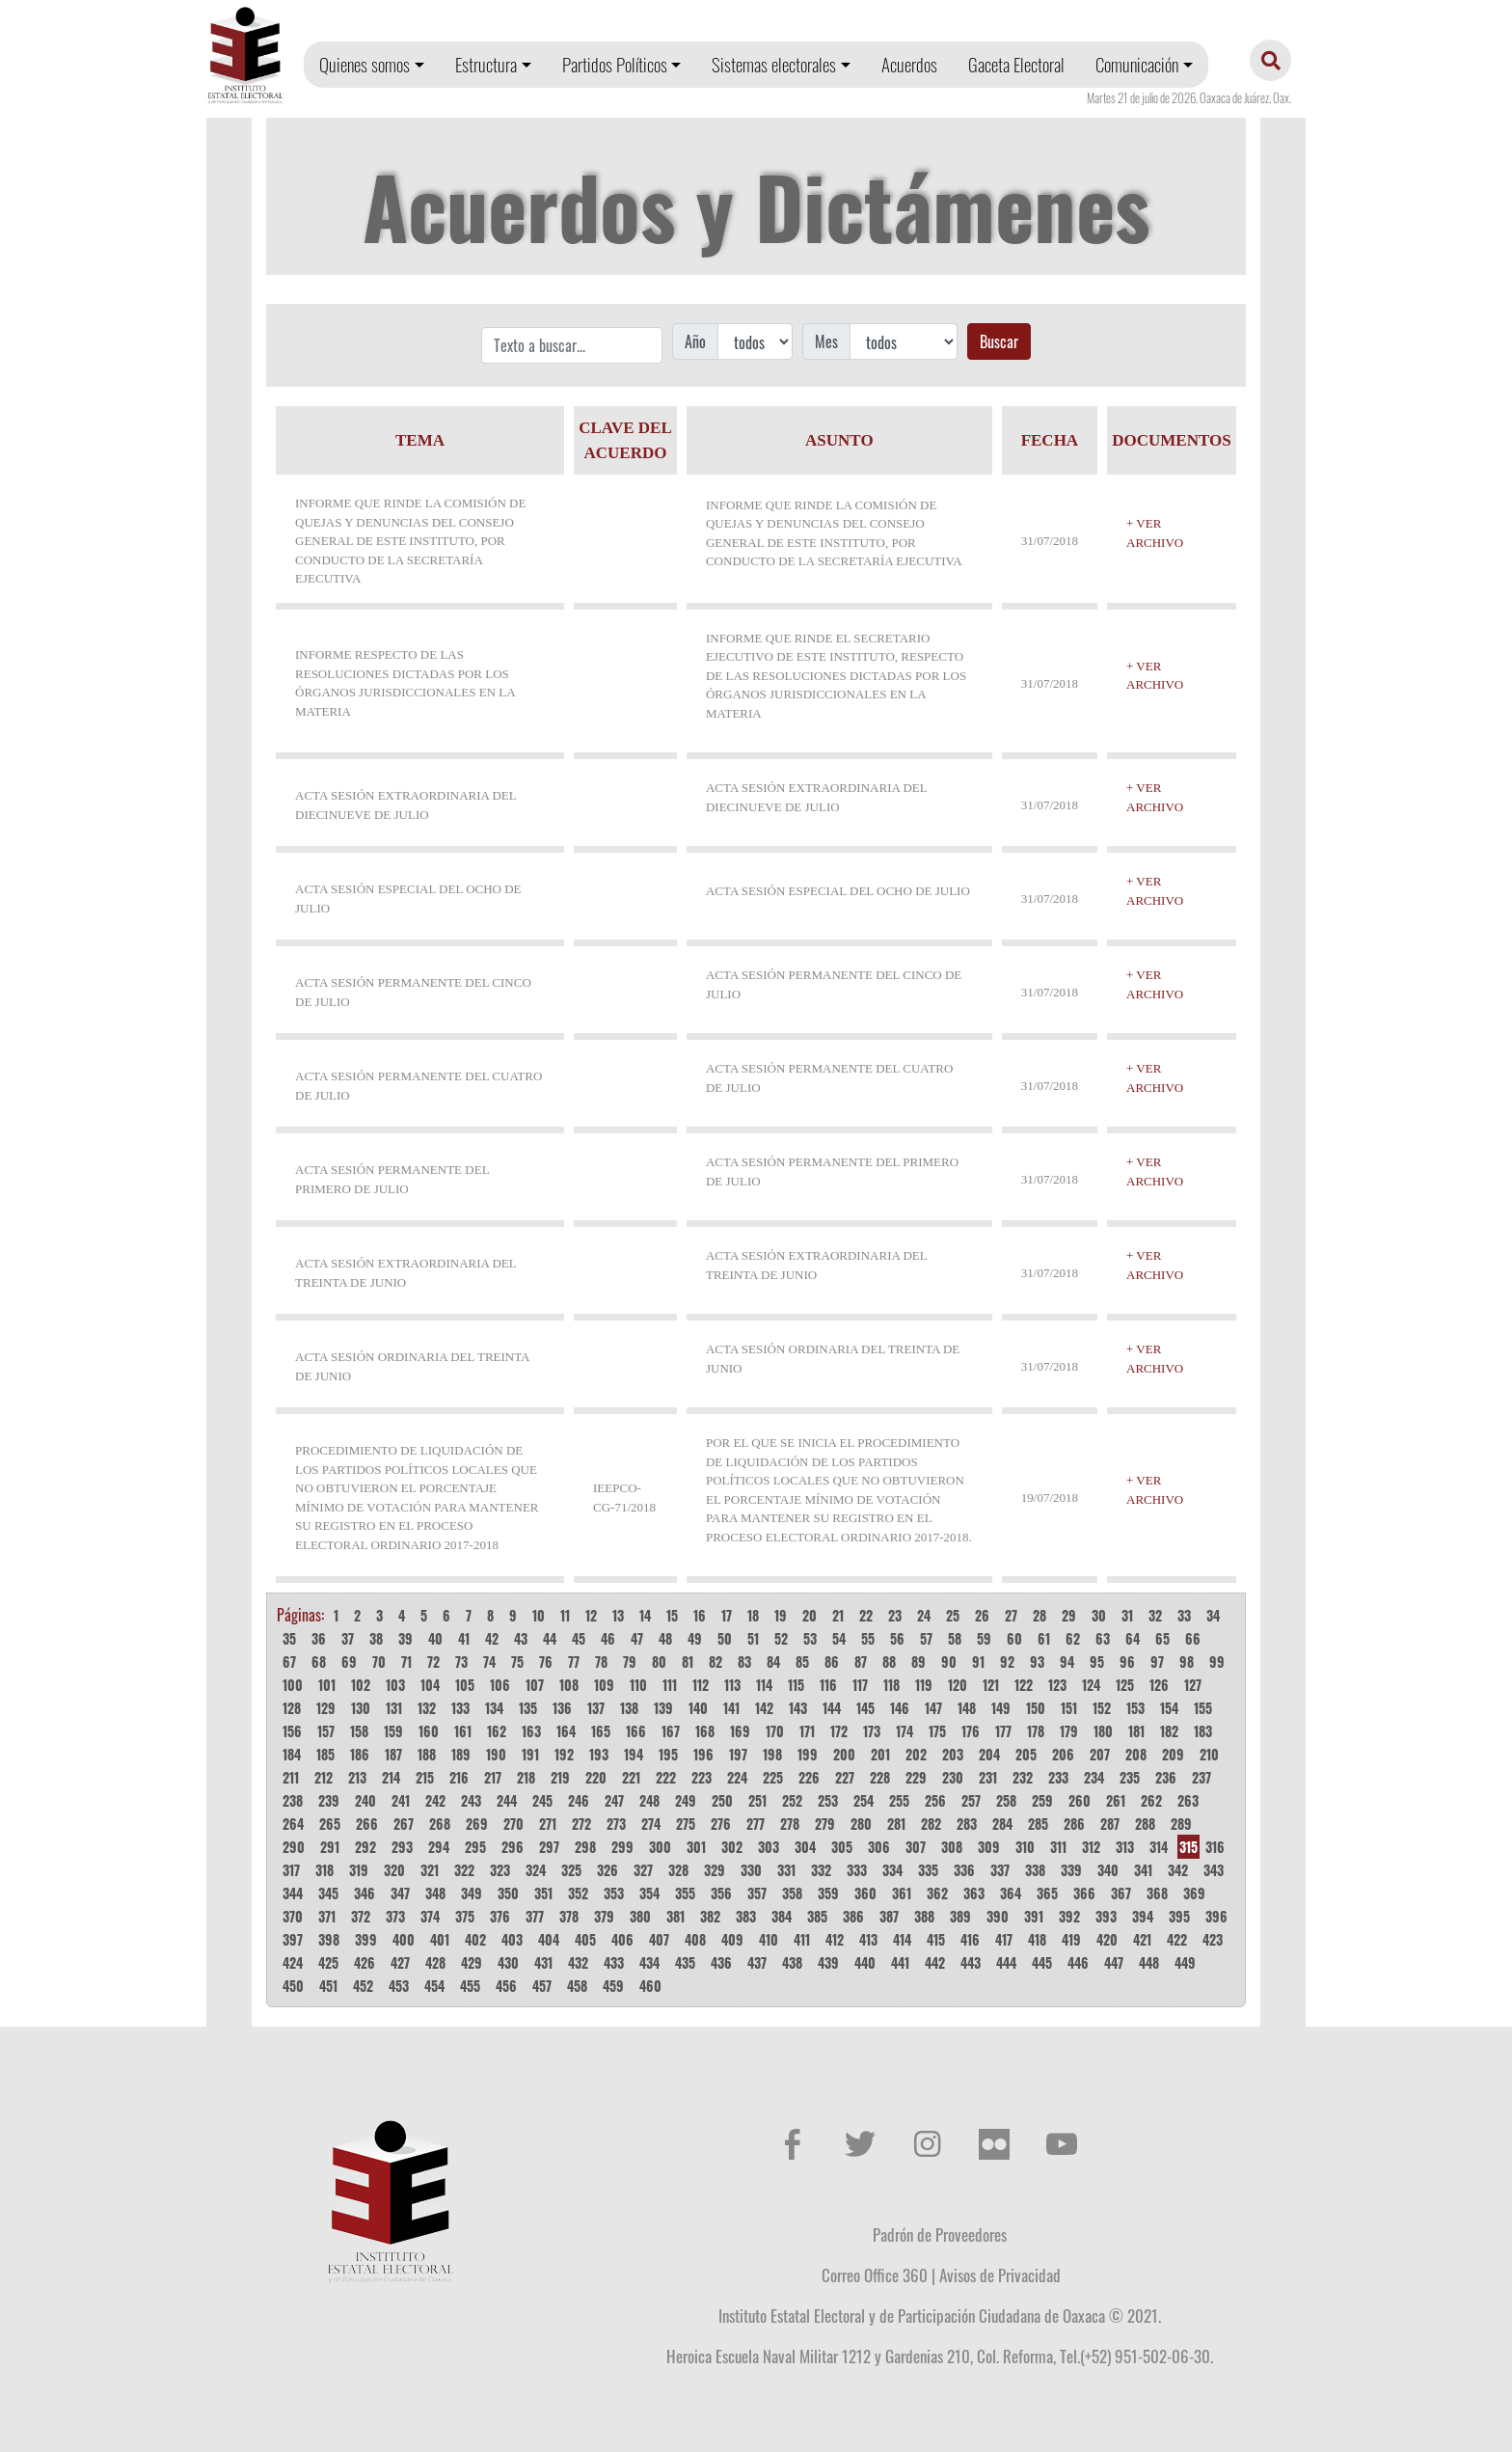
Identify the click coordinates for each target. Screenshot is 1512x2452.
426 (364, 1962)
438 (792, 1962)
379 (604, 1916)
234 (1094, 1777)
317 (291, 1870)
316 (1215, 1847)
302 (731, 1847)
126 (1159, 1685)
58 (954, 1638)
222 (666, 1777)
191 (530, 1754)
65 (1162, 1638)
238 (293, 1800)
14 (645, 1615)
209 (1173, 1754)
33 (1184, 1615)
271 (547, 1823)
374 (430, 1916)
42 (492, 1638)
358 (792, 1893)
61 (1044, 1638)
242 (435, 1800)
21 (838, 1615)
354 (649, 1893)
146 (899, 1708)
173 (871, 1731)
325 (571, 1870)
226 (809, 1777)
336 (964, 1870)
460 (650, 1985)
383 (746, 1916)
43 (520, 1638)
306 (879, 1847)
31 (1127, 1615)
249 (685, 1800)
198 (772, 1754)
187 (393, 1754)
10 (538, 1615)
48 (665, 1638)
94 (1067, 1661)
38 (376, 1638)
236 (1165, 1777)
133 (460, 1708)
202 (916, 1754)
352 (578, 1893)
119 (923, 1685)
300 (660, 1847)
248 (649, 1800)
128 (292, 1708)
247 (614, 1800)
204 (989, 1754)
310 (1025, 1847)
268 (439, 1823)
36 (318, 1638)
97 (1157, 1661)
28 (1039, 1615)
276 (721, 1823)
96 (1127, 1661)
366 (1084, 1893)
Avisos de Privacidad (1000, 2274)
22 (866, 1615)
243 (471, 1800)
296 (512, 1847)
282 (931, 1823)
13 (618, 1615)
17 (726, 1615)
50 (724, 1638)
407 (659, 1939)
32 (1155, 1615)
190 (496, 1754)
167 (671, 1731)
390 (997, 1916)
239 (328, 1800)
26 (982, 1615)
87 (860, 1661)
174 (904, 1731)
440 (865, 1962)
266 (367, 1823)
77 (574, 1661)
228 (880, 1777)
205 (1026, 1754)
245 (542, 1800)
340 (1108, 1870)
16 (699, 1615)
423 (1212, 1939)
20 (809, 1615)
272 (581, 1823)
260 (1079, 1800)
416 (970, 1939)
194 (633, 1754)
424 (293, 1962)
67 (289, 1661)
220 (596, 1777)
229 (916, 1777)
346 (364, 1893)
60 (1014, 1638)
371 (327, 1916)
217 (492, 1777)
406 (622, 1939)
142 (764, 1708)
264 (293, 1823)
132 (427, 1708)
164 (566, 1731)
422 (1177, 1939)
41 (464, 1638)
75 (517, 1661)
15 (672, 1615)
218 (526, 1777)
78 (601, 1661)
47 (637, 1638)
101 (327, 1685)
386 (853, 1916)
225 (773, 1777)
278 (789, 1823)
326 (607, 1870)
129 (326, 1708)
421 (1142, 1939)
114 (764, 1685)
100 (293, 1685)
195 (668, 1754)
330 (751, 1870)
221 (631, 1777)
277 (755, 1823)
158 (359, 1731)
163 (531, 1731)
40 (435, 1638)
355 (685, 1893)
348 (435, 1893)
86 (831, 1661)
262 (1151, 1800)
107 (535, 1685)
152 (1102, 1708)
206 (1063, 1754)
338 (1035, 1870)
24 (924, 1615)
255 (899, 1800)
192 (564, 1754)
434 (649, 1962)
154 (1169, 1708)
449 (1185, 1962)
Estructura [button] (486, 64)
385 (817, 1916)
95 (1097, 1661)
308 (951, 1847)
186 (359, 1754)
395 (1179, 1916)
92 (1007, 1661)
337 (1000, 1870)
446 (1078, 1962)
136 (562, 1708)
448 (1149, 1962)
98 (1186, 1661)
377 (535, 1916)
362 (937, 1893)
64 (1132, 1638)
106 (500, 1685)
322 (464, 1870)
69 (349, 1661)
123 (1057, 1685)
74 (489, 1661)
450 (293, 1985)
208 (1136, 1754)
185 (325, 1754)
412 (834, 1939)
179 (1069, 1731)
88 (889, 1661)
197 (738, 1754)
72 (433, 1661)
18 (753, 1615)
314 (1158, 1847)
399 (366, 1939)
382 (710, 1916)
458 (577, 1985)
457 (542, 1985)
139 (663, 1708)
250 (722, 1800)
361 (901, 1893)
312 (1091, 1847)
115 (796, 1685)
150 (1035, 1708)
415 (936, 1939)
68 (318, 1661)
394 (1142, 1916)
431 (543, 1962)
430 (508, 1962)
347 (400, 1893)
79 (629, 1661)
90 (949, 1661)
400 (403, 1939)
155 (1203, 1708)
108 (569, 1685)
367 (1121, 1893)
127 (1193, 1685)
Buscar (999, 341)
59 (984, 1638)
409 (732, 1939)
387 (889, 1916)
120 (957, 1685)
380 (640, 1916)
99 (1217, 1661)
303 (768, 1847)
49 (695, 1638)
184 (292, 1754)
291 (329, 1847)
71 (406, 1661)
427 (400, 1962)
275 (685, 1823)
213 (357, 1777)
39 (405, 1638)
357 (757, 1893)
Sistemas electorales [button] (774, 64)
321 (429, 1870)
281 (896, 1823)
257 (971, 1800)
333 (857, 1870)
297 (549, 1847)
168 (705, 1731)
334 (892, 1870)
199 (807, 1754)
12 (591, 1615)
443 (970, 1962)
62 (1073, 1638)
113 (732, 1685)
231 (988, 1777)
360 (865, 1893)
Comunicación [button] (1136, 64)
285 (1038, 1823)
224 (737, 1777)
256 (935, 1800)
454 (434, 1985)
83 (744, 1661)
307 (915, 1847)
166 (636, 1731)
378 (569, 1916)
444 (1006, 1962)
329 (714, 1870)
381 (675, 1916)
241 (401, 1800)
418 (1037, 1939)
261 (1115, 1800)
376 (500, 1916)
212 (323, 1777)
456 (506, 1985)
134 (494, 1708)
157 (326, 1731)
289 (1181, 1823)
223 (701, 1777)
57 (926, 1638)
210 (1209, 1754)
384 (781, 1916)
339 (1071, 1870)
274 (651, 1823)
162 (496, 1731)
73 (461, 1661)
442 (935, 1962)
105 (464, 1685)
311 (1058, 1847)
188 (427, 1754)
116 (828, 1685)
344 (293, 1893)
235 (1130, 1777)
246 (578, 1800)
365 (1047, 1893)
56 (897, 1638)
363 (974, 1893)
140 (698, 1708)
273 (616, 1823)
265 (329, 1823)
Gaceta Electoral (1016, 64)
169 (740, 1731)
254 (863, 1800)
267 (403, 1823)
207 (1100, 1754)
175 (937, 1731)
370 (293, 1916)
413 (868, 1939)
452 (363, 1985)
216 (459, 1777)
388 (924, 1916)
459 (613, 1985)
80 (659, 1661)
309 (989, 1847)
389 (960, 1916)
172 (839, 1731)
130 (360, 1708)
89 (918, 1661)
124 (1091, 1685)
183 (1203, 1731)
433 (614, 1962)
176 (970, 1731)
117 (860, 1685)
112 (700, 1685)
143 (798, 1708)
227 (844, 1777)
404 (548, 1939)
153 (1135, 1708)
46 (608, 1638)
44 (549, 1638)
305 (841, 1847)
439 (828, 1962)
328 (678, 1870)
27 (1011, 1615)
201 (880, 1754)
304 (805, 1847)
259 (1042, 1800)
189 (461, 1754)
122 (1023, 1685)
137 (596, 1708)
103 (395, 1685)
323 (500, 1870)
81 (687, 1661)
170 (775, 1731)
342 (1178, 1870)
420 (1107, 1939)
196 (703, 1754)
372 (360, 1916)
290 (294, 1847)
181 (1136, 1731)
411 (802, 1939)
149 (1001, 1708)
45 (578, 1638)
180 (1103, 1731)
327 (643, 1870)
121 (991, 1685)
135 (528, 1708)
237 (1201, 1777)
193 (598, 1754)
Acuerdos (909, 64)
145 (865, 1708)
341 (1143, 1870)
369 (1194, 1893)
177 (1003, 1731)
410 (768, 1939)
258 (1006, 1800)
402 (475, 1939)
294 (438, 1847)
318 (324, 1870)
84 (773, 1661)
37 (347, 1638)
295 (475, 1847)
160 (428, 1731)
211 (291, 1777)
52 (781, 1638)
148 (967, 1708)
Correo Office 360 (875, 2274)
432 (578, 1962)
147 (933, 1708)
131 (394, 1708)
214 (391, 1777)
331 (786, 1870)
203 (952, 1754)
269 (477, 1823)
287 (1110, 1823)
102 (360, 1685)
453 (399, 1985)
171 (807, 1731)
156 (292, 1731)
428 (435, 1962)
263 (1188, 1800)
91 (978, 1661)
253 (828, 1800)
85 (802, 1661)
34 (1213, 1615)
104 (430, 1685)
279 (825, 1823)
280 (861, 1823)
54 (839, 1638)
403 (512, 1939)
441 (900, 1962)
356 (721, 1893)
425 (328, 1962)
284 (1002, 1823)
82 (715, 1661)
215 (425, 1777)
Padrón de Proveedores (940, 2234)
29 (1069, 1615)
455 (470, 1985)
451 (328, 1985)
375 (464, 1916)
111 (669, 1685)
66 (1193, 1638)
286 (1074, 1823)
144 (832, 1708)
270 (513, 1823)
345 (328, 1893)
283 (967, 1823)
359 (828, 1893)
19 (780, 1615)
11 (565, 1615)
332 (821, 1870)
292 (365, 1847)
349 (471, 1893)
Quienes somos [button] (364, 64)
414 (902, 1939)
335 (928, 1870)
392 (1069, 1916)
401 (439, 1939)
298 (585, 1847)
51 (753, 1638)
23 (895, 1615)
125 (1125, 1685)
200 (844, 1754)
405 (585, 1939)
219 (560, 1777)
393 (1106, 1916)
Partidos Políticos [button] (614, 64)
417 (1003, 1939)
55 (868, 1638)
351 (543, 1893)
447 (1113, 1962)
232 (1022, 1777)
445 (1042, 1962)
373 (395, 1916)
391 (1033, 1916)
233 (1058, 1777)
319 (358, 1870)
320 (394, 1870)
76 (546, 1661)
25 (952, 1615)
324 (536, 1870)
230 (952, 1777)
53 (810, 1638)
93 (1037, 1661)
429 (471, 1962)
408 (695, 1939)
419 (1071, 1939)
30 (1099, 1615)
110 (638, 1685)
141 (731, 1708)
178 (1035, 1731)
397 (293, 1939)
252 (792, 1800)
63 (1102, 1638)
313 (1125, 1847)
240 (365, 1800)
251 (757, 1800)
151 (1069, 1708)
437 (757, 1962)
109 (604, 1685)
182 (1169, 1731)
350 (508, 1893)
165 (600, 1731)
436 (721, 1962)
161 (463, 1731)
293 (402, 1847)
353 (614, 1893)
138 (629, 1708)
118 (891, 1685)
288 (1145, 1823)
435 (685, 1962)
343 (1213, 1870)
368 (1157, 1893)
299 (622, 1847)
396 (1216, 1916)
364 (1010, 1893)
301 (696, 1847)
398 (328, 1939)
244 (507, 1800)
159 (393, 1731)
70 (379, 1661)
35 (289, 1638)
